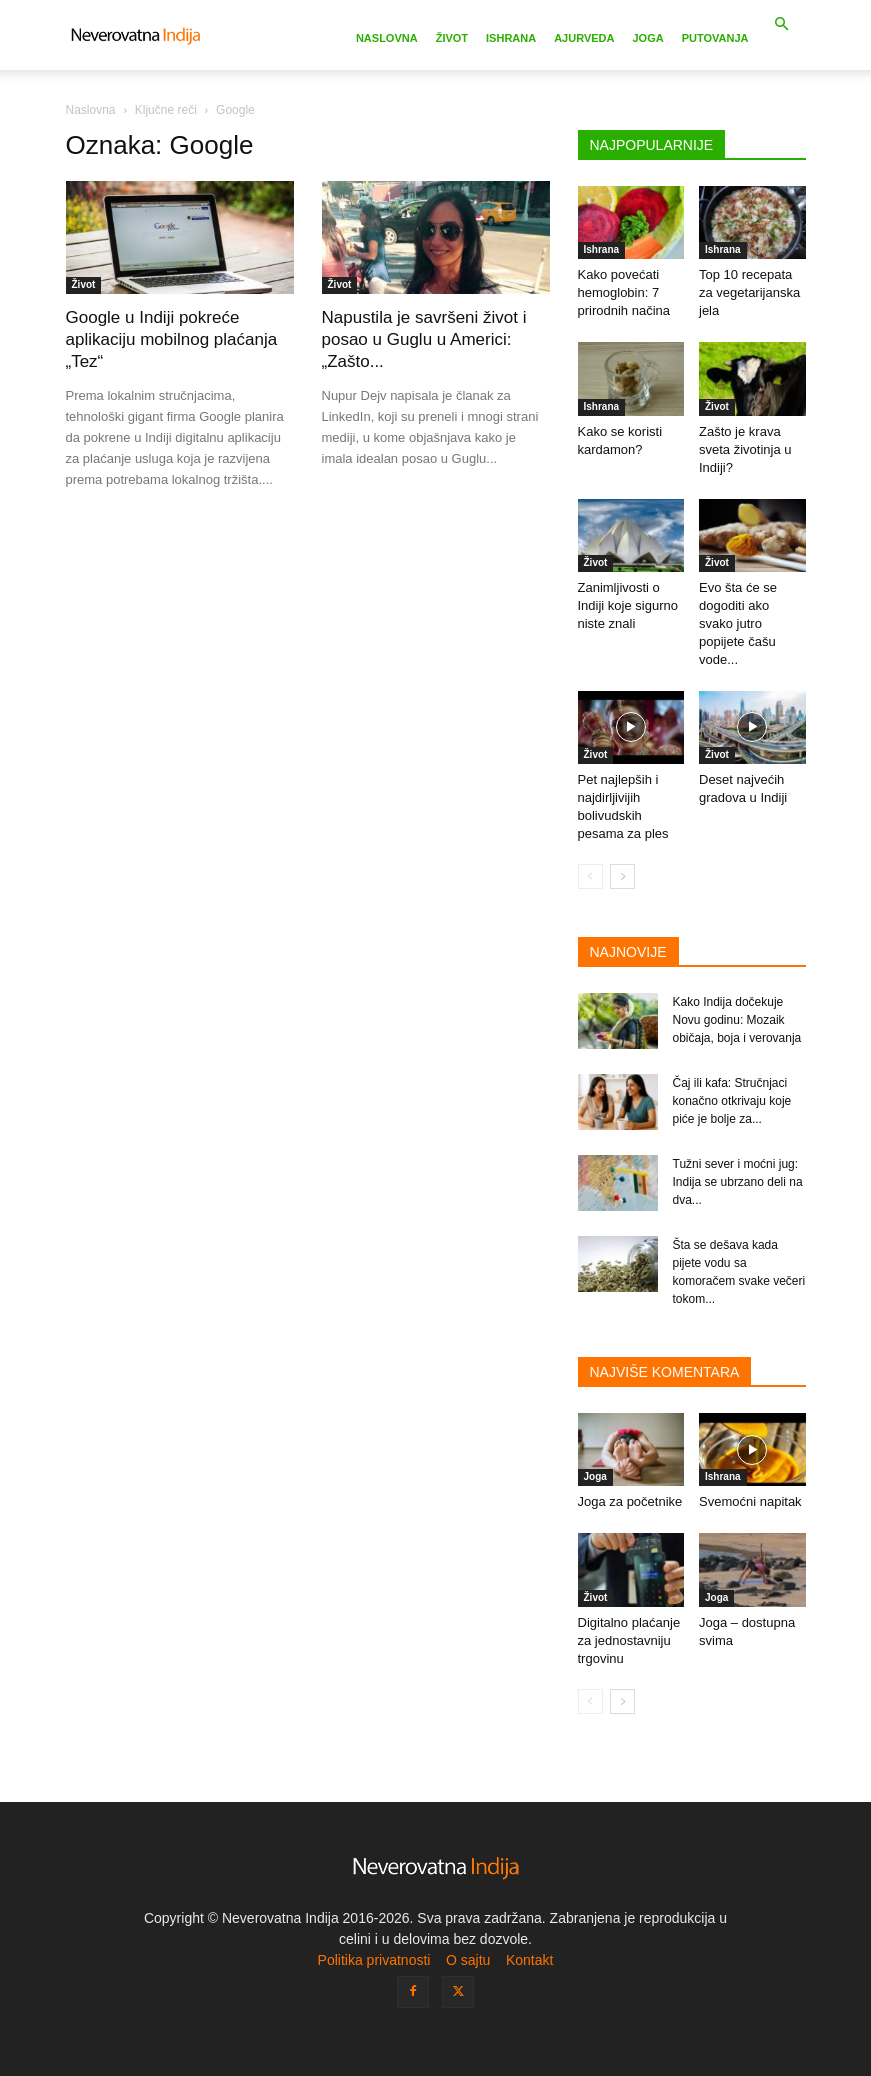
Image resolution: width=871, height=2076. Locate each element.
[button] (782, 24)
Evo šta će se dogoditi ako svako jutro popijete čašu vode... (738, 623)
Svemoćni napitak (750, 1501)
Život (452, 38)
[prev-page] (590, 876)
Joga (647, 38)
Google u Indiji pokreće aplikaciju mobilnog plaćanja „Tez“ (172, 339)
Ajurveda (584, 38)
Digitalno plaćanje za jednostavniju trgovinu (629, 1640)
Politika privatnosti (374, 1960)
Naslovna (387, 38)
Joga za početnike (630, 1501)
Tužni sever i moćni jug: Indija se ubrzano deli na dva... (738, 1182)
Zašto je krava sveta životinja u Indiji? (745, 449)
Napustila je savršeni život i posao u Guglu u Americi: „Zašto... (424, 339)
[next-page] (622, 876)
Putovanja (715, 38)
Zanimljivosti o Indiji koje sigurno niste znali (628, 605)
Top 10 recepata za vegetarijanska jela (749, 292)
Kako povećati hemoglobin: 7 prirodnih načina (624, 292)
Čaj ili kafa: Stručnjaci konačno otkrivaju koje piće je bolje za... (732, 1101)
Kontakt (529, 1960)
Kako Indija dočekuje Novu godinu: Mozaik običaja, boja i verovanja (737, 1020)
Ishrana (511, 38)
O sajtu (468, 1960)
